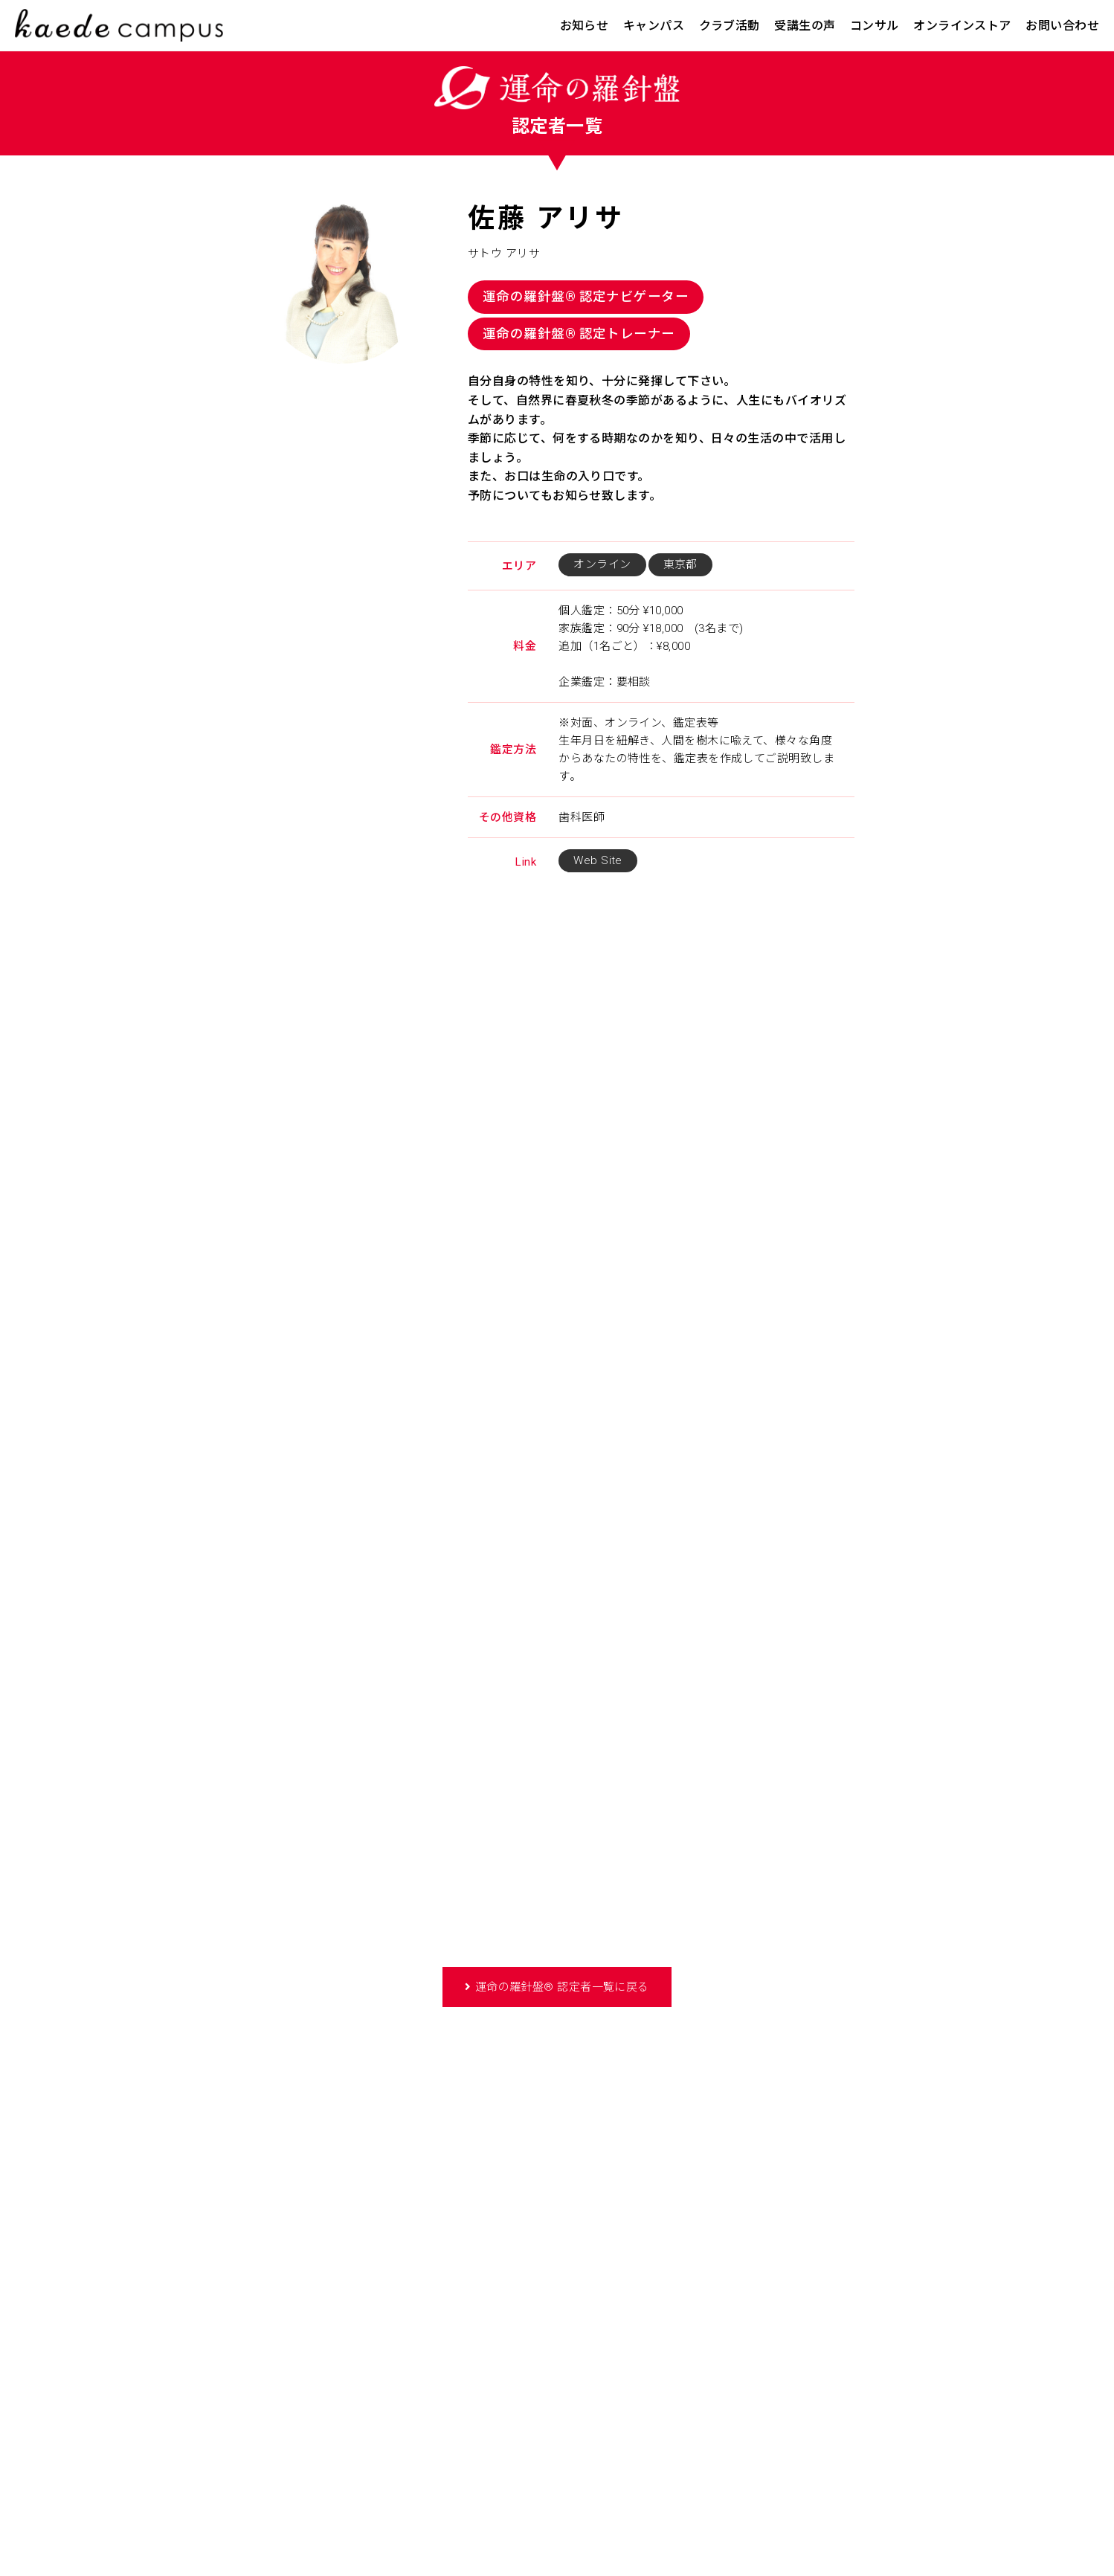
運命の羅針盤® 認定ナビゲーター (586, 296)
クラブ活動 (729, 26)
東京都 (680, 564)
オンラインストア (962, 26)
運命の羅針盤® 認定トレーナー (579, 333)
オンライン (602, 564)
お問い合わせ (1062, 26)
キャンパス (653, 26)
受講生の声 (804, 26)
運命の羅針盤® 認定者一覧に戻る (562, 1987)
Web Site (597, 860)
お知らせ (584, 26)
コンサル (874, 26)
